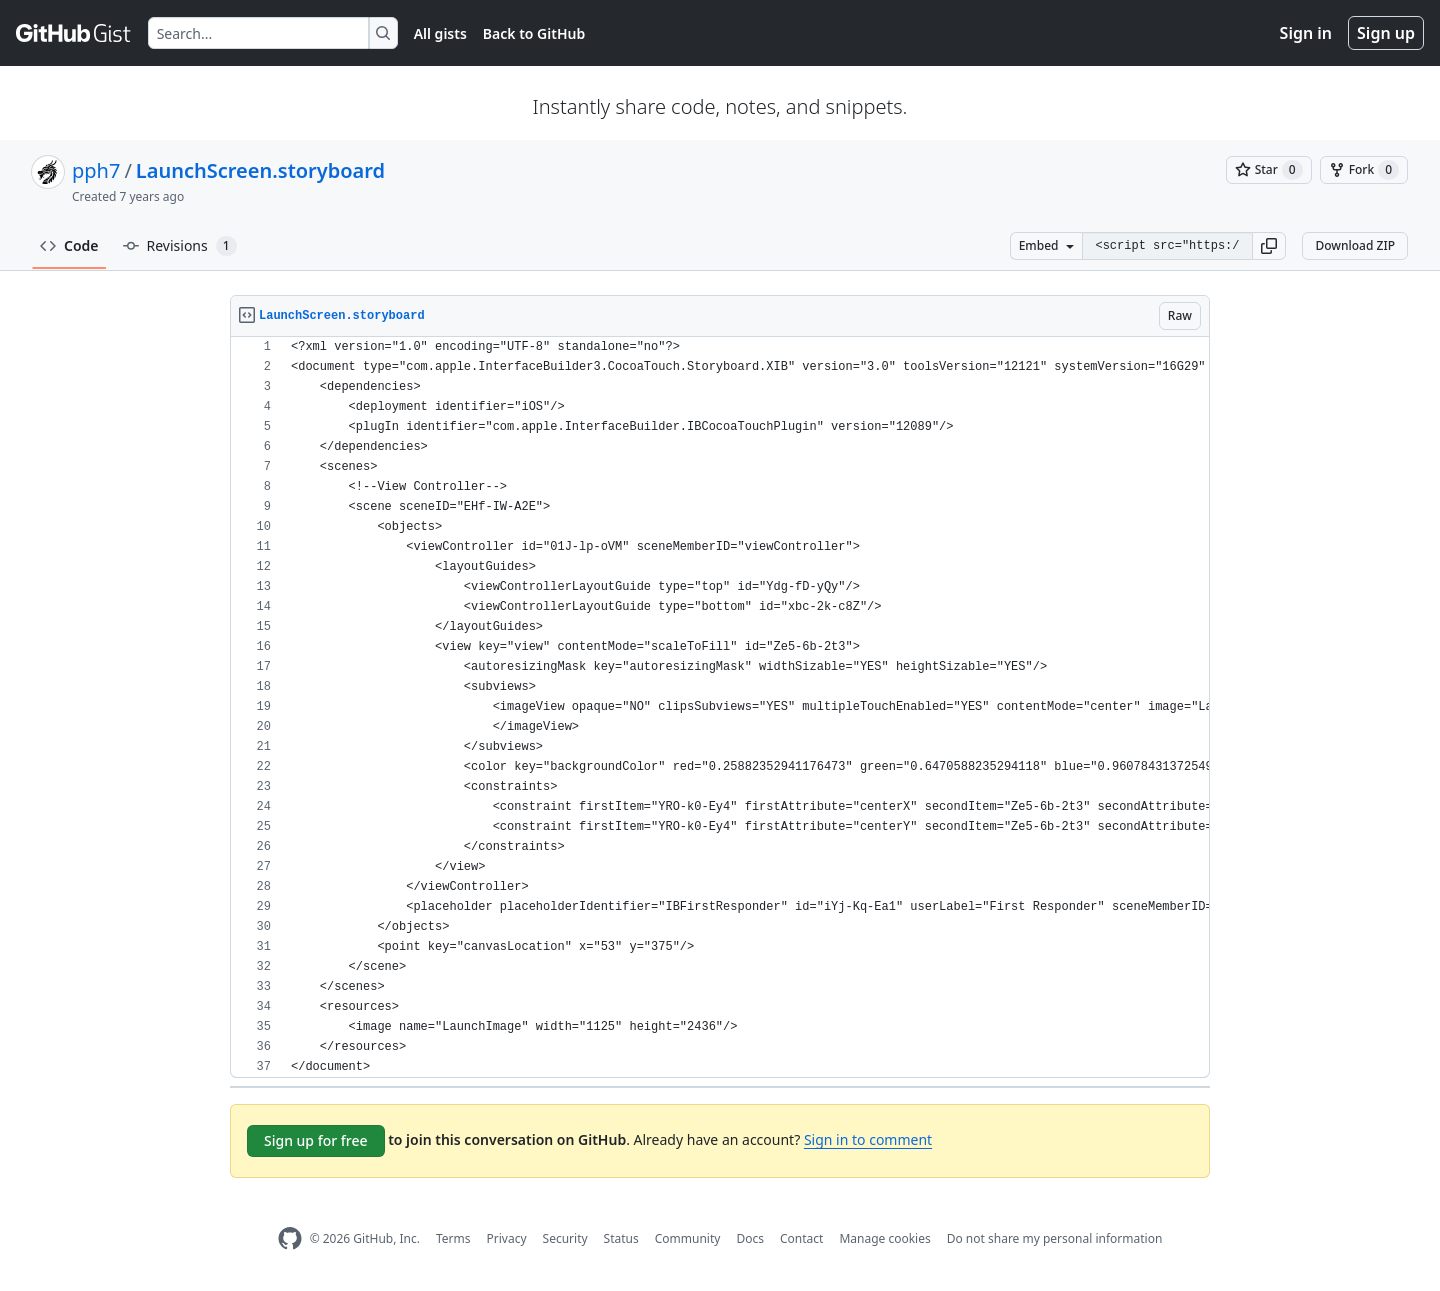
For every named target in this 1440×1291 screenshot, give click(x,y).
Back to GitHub (534, 33)
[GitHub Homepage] (290, 1238)
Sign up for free (316, 1140)
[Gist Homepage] (74, 33)
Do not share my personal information (1055, 1238)
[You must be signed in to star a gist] (1269, 170)
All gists (440, 33)
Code (69, 245)
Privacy (507, 1238)
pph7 (96, 170)
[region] (720, 707)
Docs (750, 1238)
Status (621, 1238)
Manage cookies (884, 1238)
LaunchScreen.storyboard (260, 170)
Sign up (1386, 33)
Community (688, 1238)
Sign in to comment (868, 1139)
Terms (453, 1238)
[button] (1269, 246)
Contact (801, 1238)
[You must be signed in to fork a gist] (1364, 170)
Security (565, 1238)
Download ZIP (1355, 245)
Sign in (1306, 33)
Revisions (180, 246)
